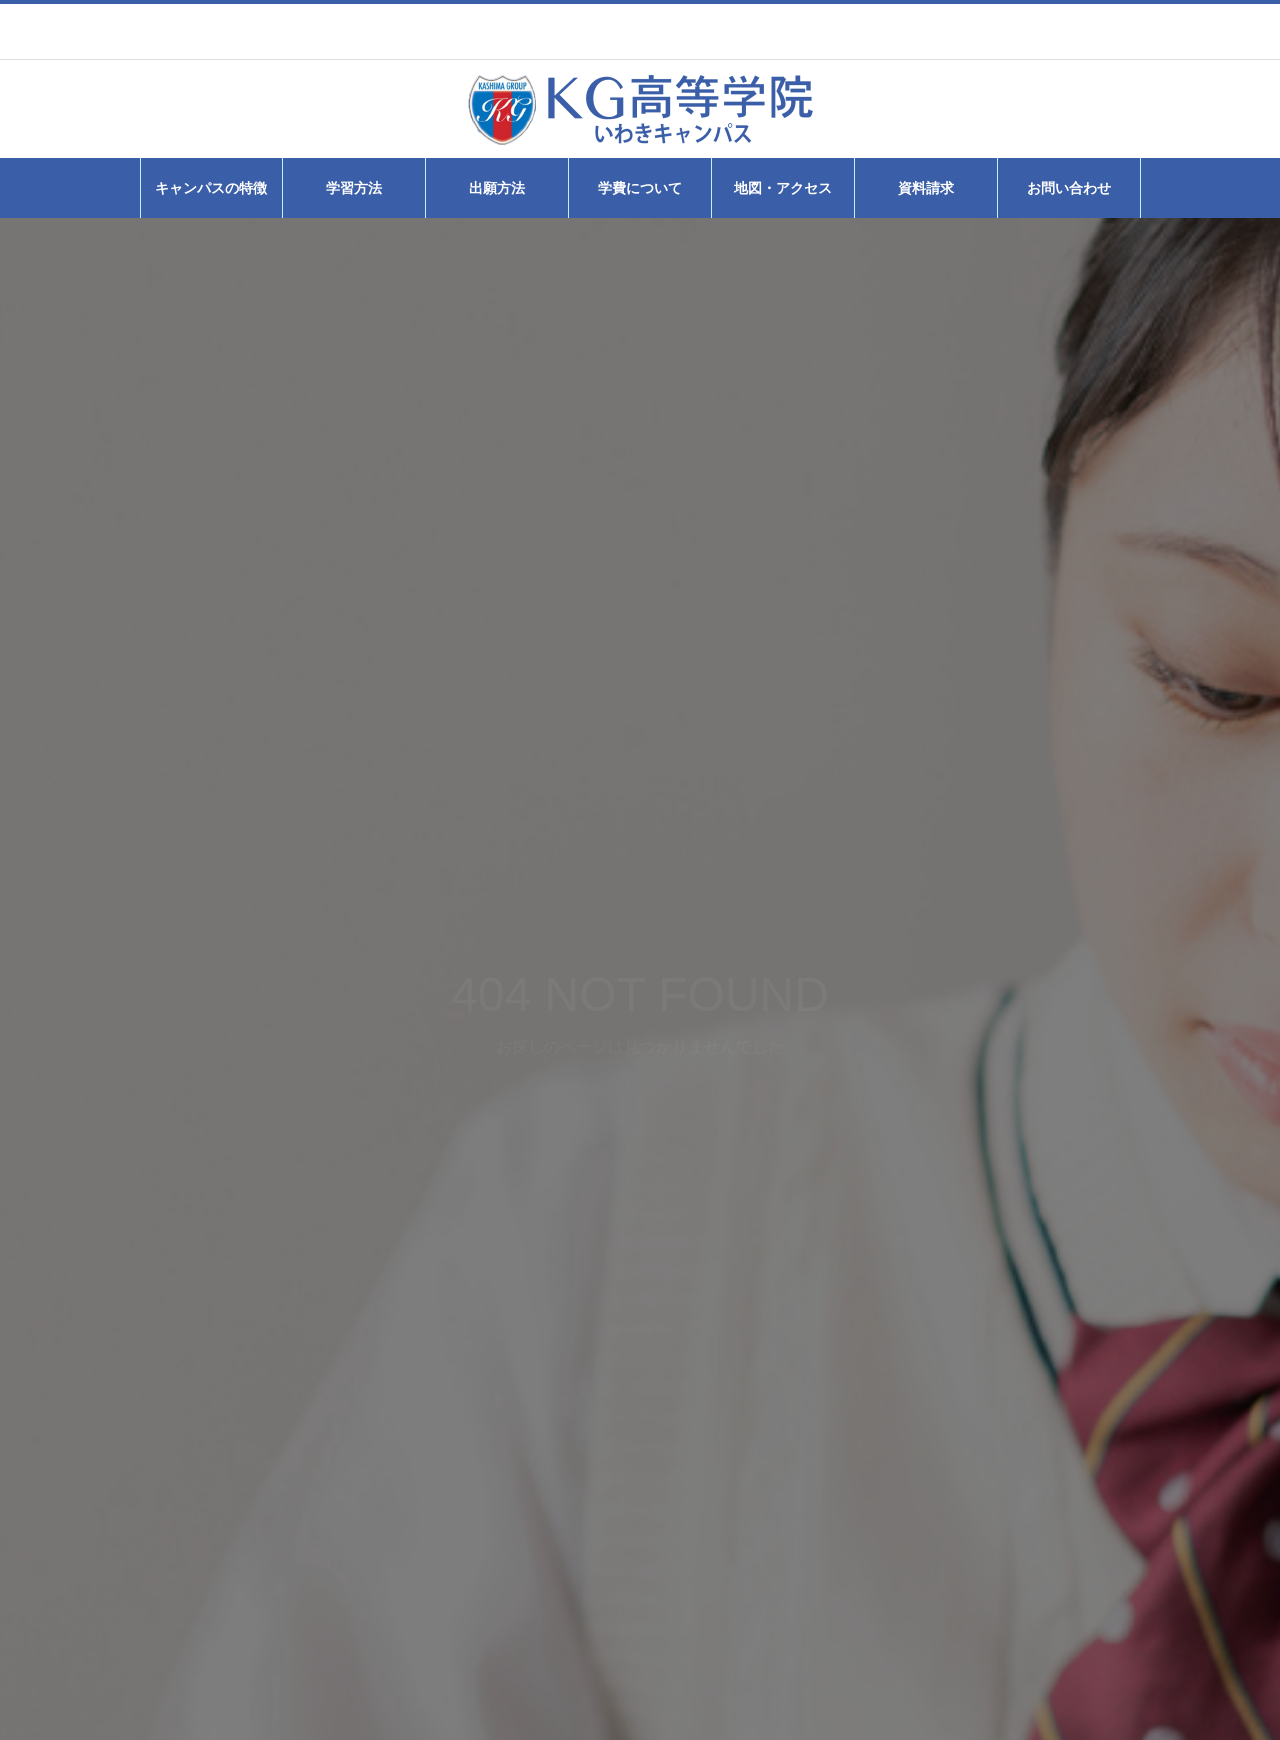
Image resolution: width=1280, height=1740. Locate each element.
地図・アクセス (783, 188)
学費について (640, 188)
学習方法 (354, 188)
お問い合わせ (1069, 188)
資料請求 (926, 188)
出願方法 (497, 188)
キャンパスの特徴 (211, 188)
